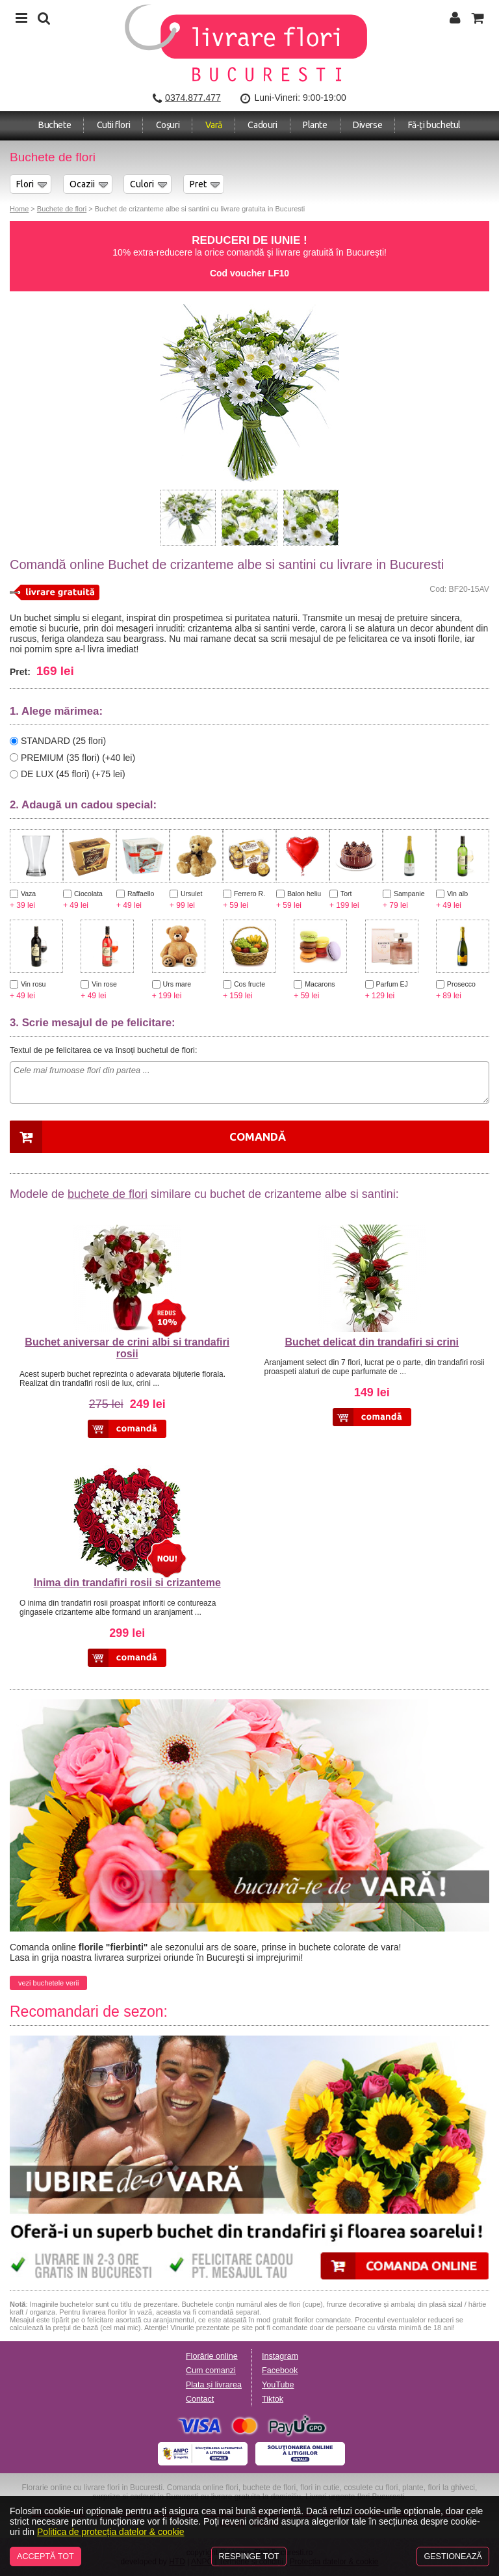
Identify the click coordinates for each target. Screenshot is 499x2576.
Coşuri (168, 125)
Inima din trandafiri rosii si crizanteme (127, 1582)
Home (19, 209)
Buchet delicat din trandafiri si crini (372, 1342)
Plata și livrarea (214, 2384)
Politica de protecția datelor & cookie (110, 2532)
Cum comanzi (211, 2370)
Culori (142, 184)
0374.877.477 (193, 97)
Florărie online (212, 2356)
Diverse (367, 125)
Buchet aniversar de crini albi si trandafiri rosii (127, 1347)
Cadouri (262, 125)
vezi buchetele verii (48, 1983)
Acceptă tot (45, 2556)
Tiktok (272, 2399)
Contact (200, 2399)
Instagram (280, 2356)
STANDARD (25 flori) (63, 741)
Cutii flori (114, 125)
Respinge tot (248, 2556)
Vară (213, 125)
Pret (198, 184)
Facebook (280, 2370)
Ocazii (82, 184)
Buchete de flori (61, 209)
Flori (25, 184)
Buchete (54, 125)
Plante (315, 125)
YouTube (278, 2384)
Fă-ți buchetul (434, 125)
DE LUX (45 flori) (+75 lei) (73, 774)
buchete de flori (107, 1194)
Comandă (257, 1136)
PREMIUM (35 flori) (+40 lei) (78, 757)
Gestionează (453, 2556)
